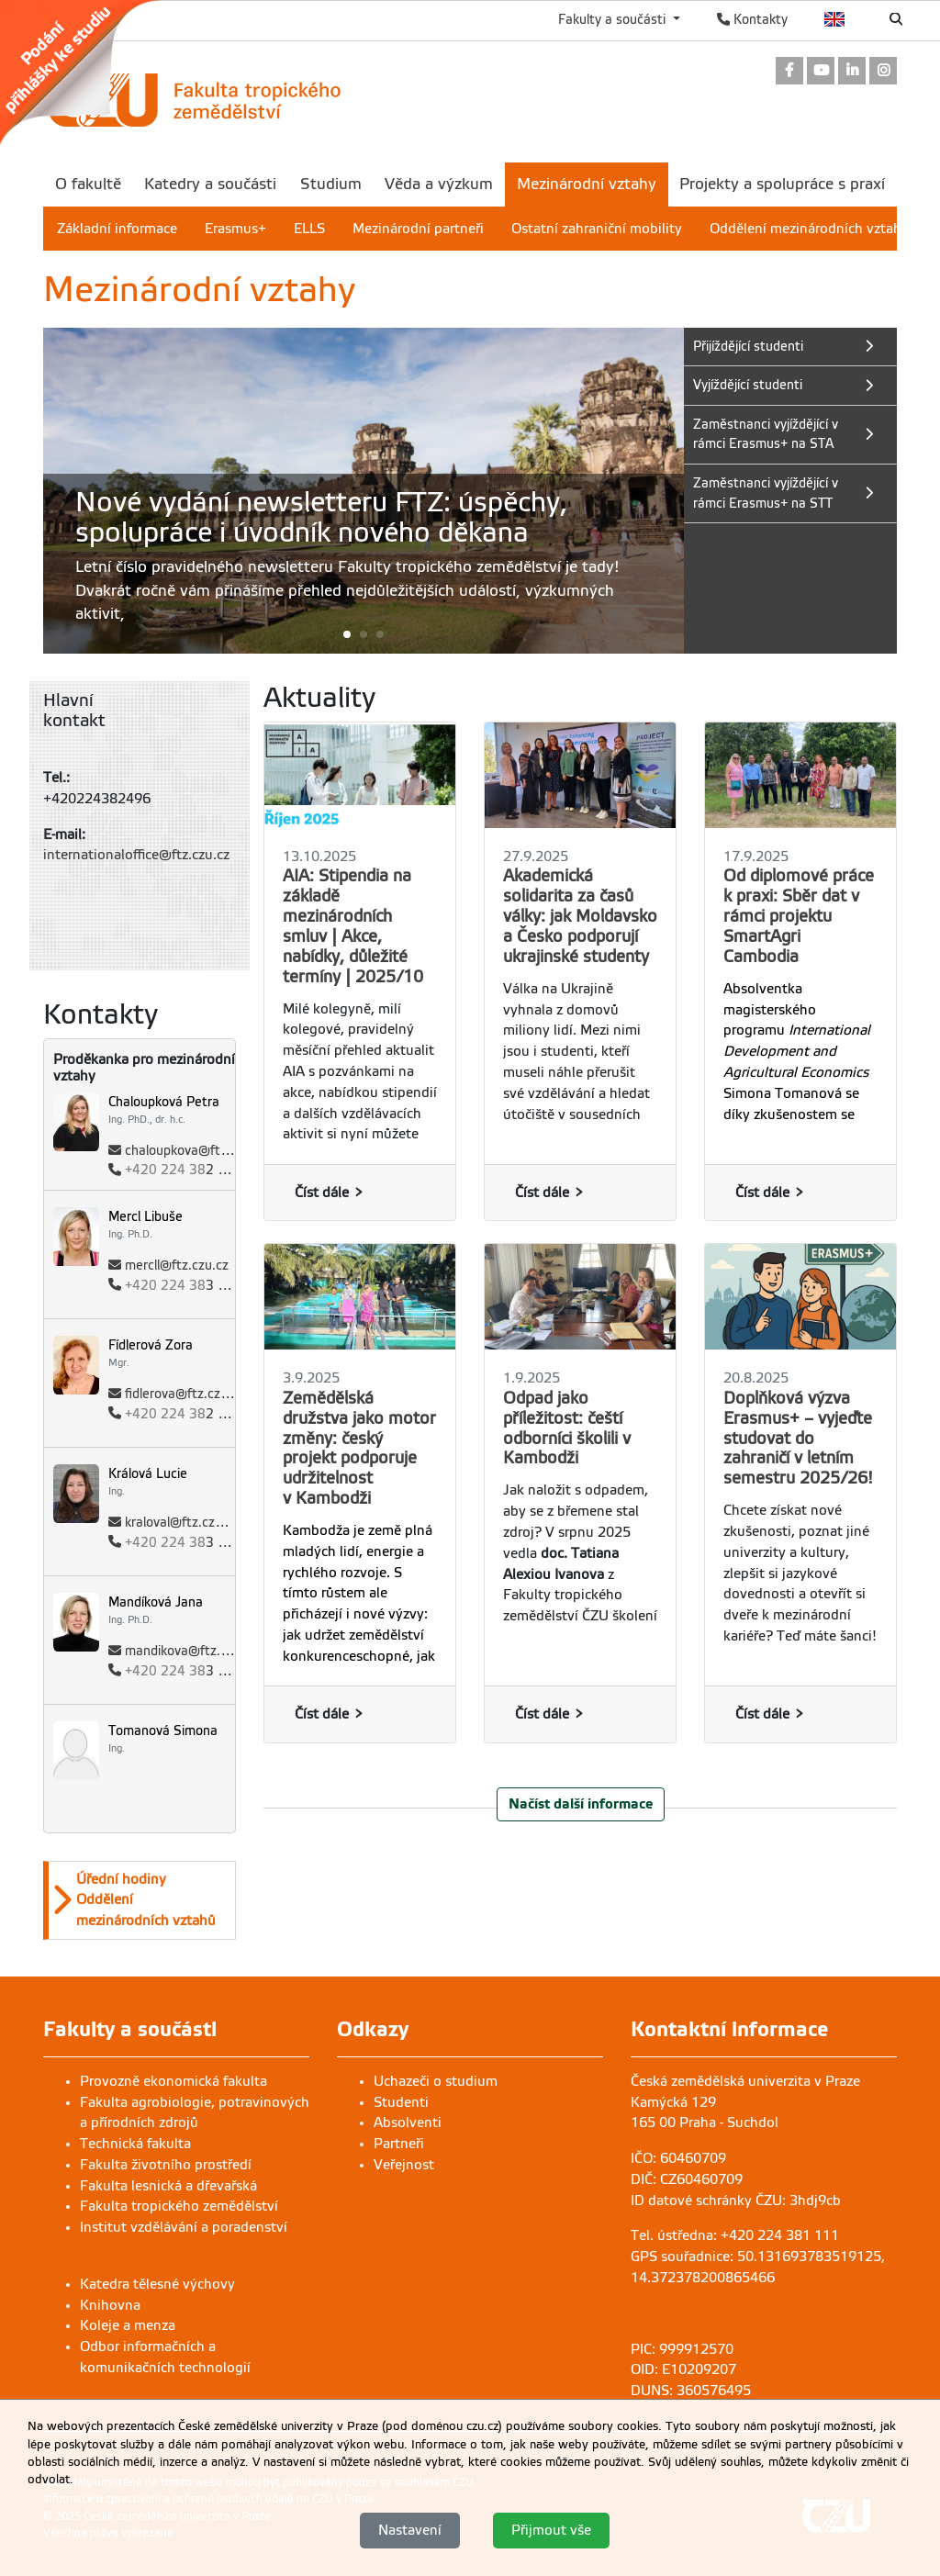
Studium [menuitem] (331, 184)
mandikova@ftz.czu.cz (191, 1651)
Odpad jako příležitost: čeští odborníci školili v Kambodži (567, 1428)
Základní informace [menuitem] (117, 228)
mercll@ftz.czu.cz (177, 1265)
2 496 (183, 1414)
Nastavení (410, 2530)
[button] (363, 633)
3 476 (183, 1286)
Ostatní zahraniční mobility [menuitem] (596, 228)
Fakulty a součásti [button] (613, 19)
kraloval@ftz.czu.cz (182, 1522)
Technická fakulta (135, 2143)
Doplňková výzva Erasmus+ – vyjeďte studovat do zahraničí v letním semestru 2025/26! (798, 1438)
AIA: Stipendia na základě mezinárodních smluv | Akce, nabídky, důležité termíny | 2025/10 (353, 926)
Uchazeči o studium (436, 2081)
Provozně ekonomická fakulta (173, 2081)
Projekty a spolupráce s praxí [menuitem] (782, 184)
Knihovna (110, 2305)
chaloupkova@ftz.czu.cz (196, 1151)
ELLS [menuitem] (309, 228)
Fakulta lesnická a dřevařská (168, 2185)
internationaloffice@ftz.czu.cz (136, 854)
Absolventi (408, 2122)
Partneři (399, 2143)
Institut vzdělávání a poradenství (183, 2227)
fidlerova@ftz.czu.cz (184, 1394)
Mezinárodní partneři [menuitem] (418, 228)
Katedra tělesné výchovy (157, 2284)
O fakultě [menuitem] (88, 184)
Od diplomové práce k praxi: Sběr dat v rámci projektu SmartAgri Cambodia (798, 916)
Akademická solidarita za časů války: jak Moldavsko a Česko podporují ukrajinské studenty (580, 916)
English (834, 19)
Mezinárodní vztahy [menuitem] (586, 184)
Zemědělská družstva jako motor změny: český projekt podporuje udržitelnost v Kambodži (359, 1448)
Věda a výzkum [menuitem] (439, 184)
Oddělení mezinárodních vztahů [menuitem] (810, 228)
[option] (139, 1900)
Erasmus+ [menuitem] (235, 228)
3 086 (183, 1543)
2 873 (183, 1170)
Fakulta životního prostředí (166, 2164)
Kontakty (752, 19)
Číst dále (322, 1192)
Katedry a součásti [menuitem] (210, 184)
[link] (90, 72)
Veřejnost (404, 2164)
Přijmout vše (551, 2530)
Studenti (401, 2102)
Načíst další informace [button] (581, 1803)
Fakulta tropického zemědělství (179, 2206)
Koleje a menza (127, 2325)
